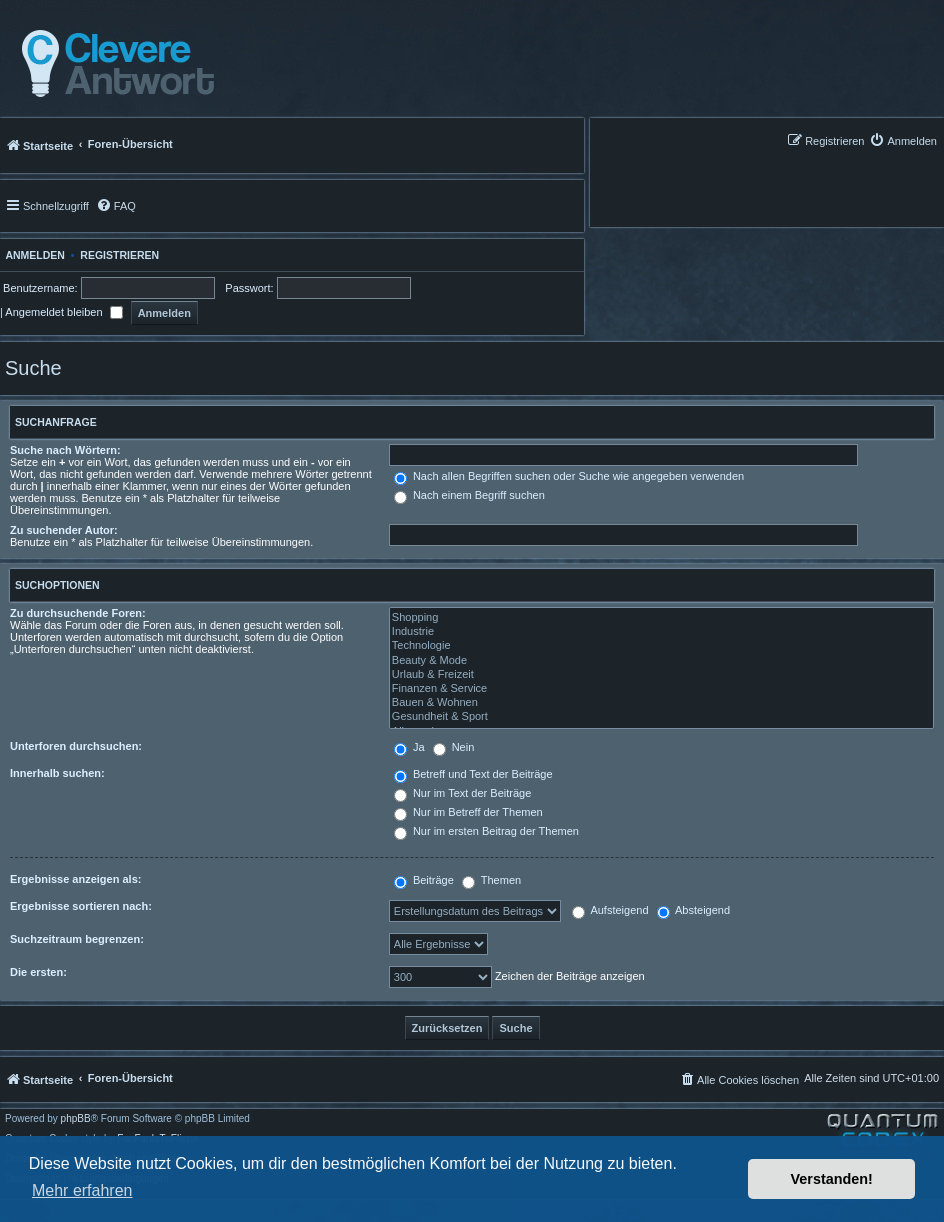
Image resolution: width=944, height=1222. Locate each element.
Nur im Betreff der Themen (468, 812)
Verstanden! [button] (832, 1179)
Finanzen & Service (661, 689)
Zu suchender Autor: (64, 530)
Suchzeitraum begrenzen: (77, 939)
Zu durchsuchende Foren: (78, 613)
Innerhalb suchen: (57, 773)
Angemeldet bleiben (63, 312)
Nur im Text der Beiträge (462, 793)
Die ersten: (38, 972)
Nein (454, 747)
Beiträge (424, 880)
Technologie (661, 646)
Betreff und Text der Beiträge (473, 774)
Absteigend (694, 910)
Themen (491, 880)
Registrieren (119, 255)
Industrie (661, 632)
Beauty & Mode (661, 661)
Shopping (661, 618)
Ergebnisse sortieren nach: (81, 906)
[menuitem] (903, 140)
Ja (409, 747)
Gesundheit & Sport (661, 717)
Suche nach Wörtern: (65, 450)
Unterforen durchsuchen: (76, 746)
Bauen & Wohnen (661, 703)
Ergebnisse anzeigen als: (75, 879)
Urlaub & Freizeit (661, 675)
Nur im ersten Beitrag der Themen (486, 831)
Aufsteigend (610, 910)
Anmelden (32, 255)
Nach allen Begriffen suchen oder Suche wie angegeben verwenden (569, 476)
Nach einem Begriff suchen (469, 495)
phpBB (76, 1119)
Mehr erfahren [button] (82, 1190)
